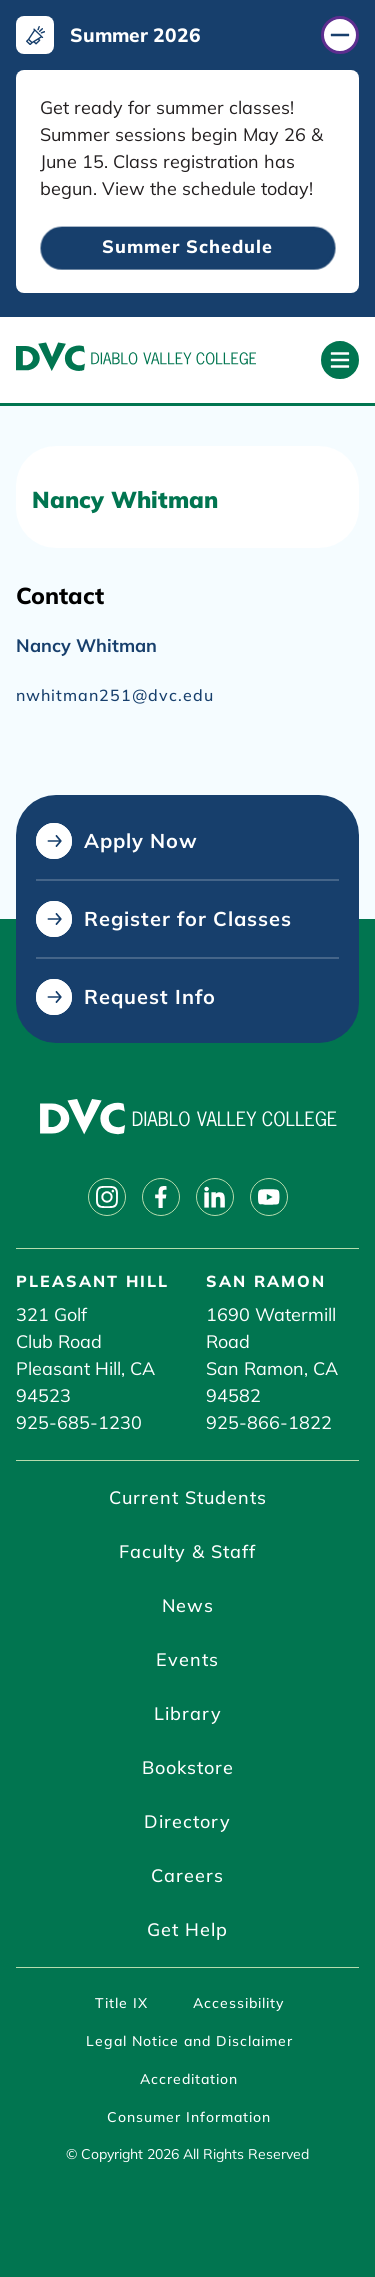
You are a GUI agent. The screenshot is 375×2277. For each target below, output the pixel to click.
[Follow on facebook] (161, 1197)
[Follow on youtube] (269, 1197)
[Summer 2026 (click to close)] (187, 35)
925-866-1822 (269, 1422)
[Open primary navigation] (340, 360)
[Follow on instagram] (107, 1197)
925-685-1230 (79, 1422)
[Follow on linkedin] (215, 1197)
